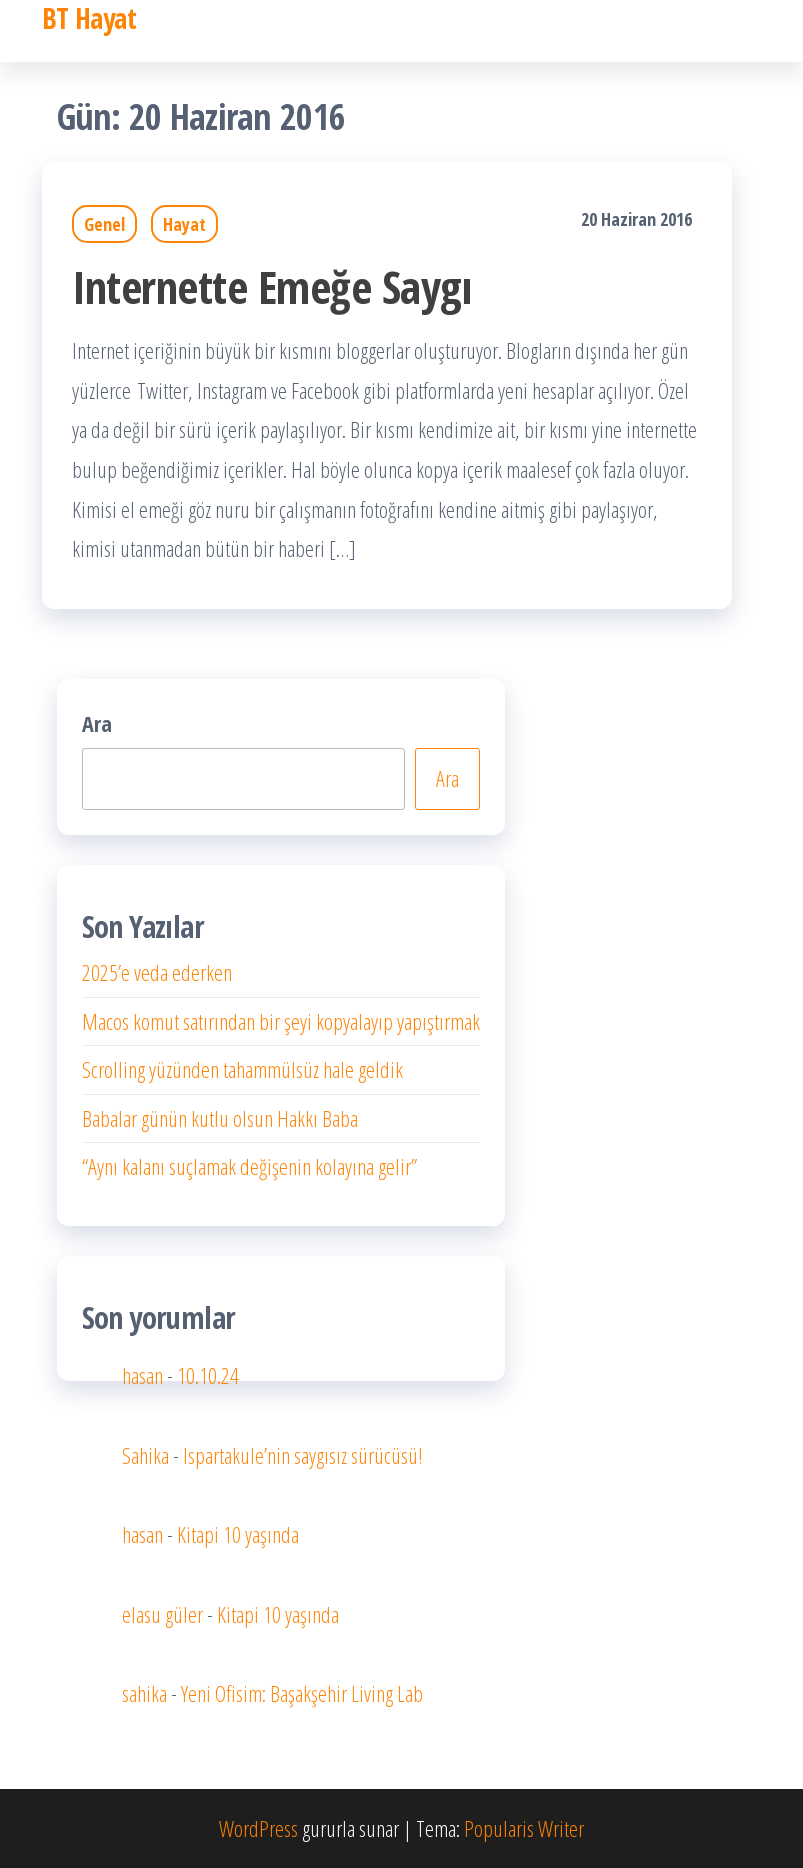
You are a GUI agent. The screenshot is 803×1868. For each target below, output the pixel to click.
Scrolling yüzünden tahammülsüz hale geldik (242, 1069)
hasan (142, 1375)
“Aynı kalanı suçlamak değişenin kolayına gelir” (249, 1166)
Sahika (145, 1455)
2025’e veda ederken (157, 972)
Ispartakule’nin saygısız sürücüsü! (303, 1455)
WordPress (258, 1828)
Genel (104, 224)
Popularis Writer (524, 1828)
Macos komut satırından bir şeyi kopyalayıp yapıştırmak (281, 1021)
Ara (97, 723)
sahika (144, 1693)
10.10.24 (208, 1375)
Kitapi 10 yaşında (238, 1534)
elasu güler (162, 1614)
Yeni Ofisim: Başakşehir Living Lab (302, 1693)
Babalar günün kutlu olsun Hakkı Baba (220, 1118)
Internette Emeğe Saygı (272, 286)
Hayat (184, 224)
